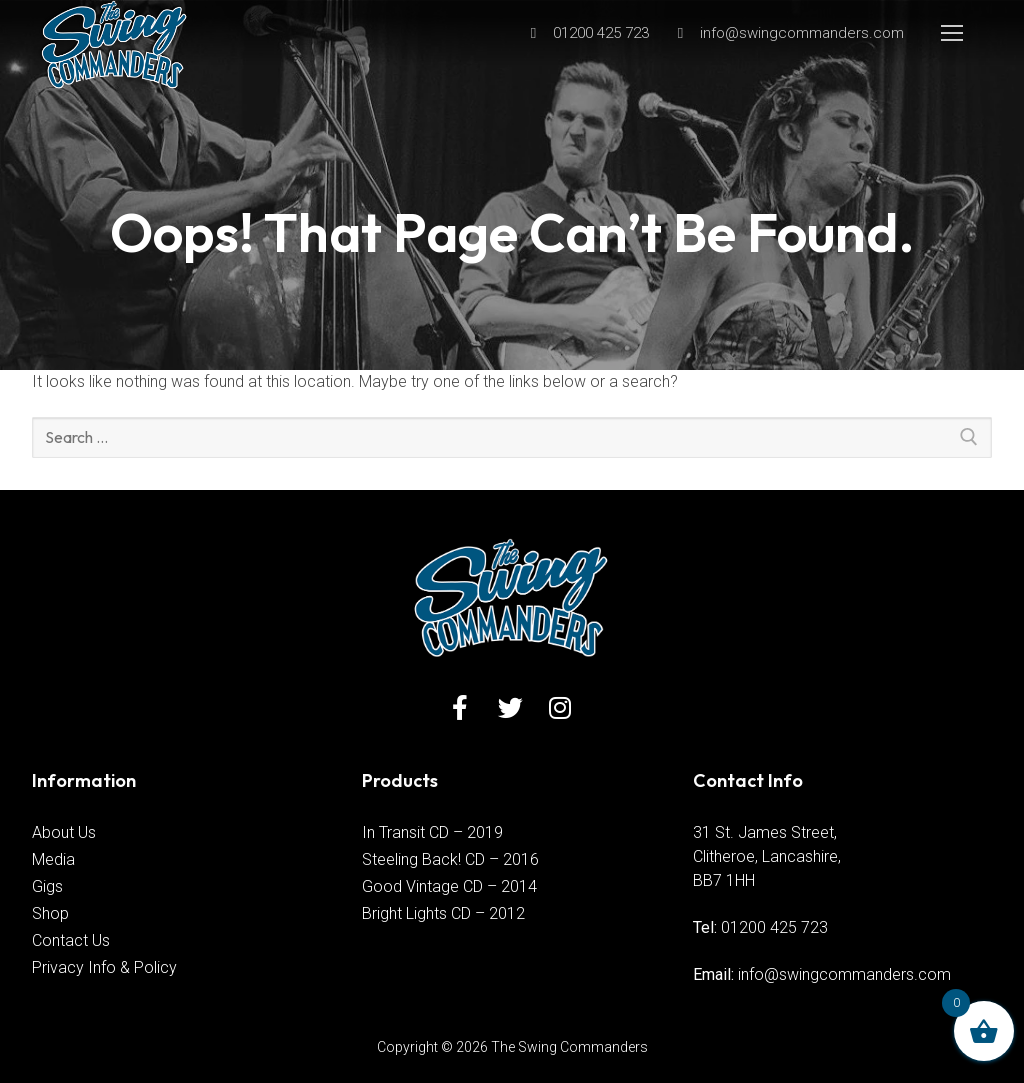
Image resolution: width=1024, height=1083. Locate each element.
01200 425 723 (774, 927)
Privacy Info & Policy (104, 967)
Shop (50, 913)
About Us (64, 832)
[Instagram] (560, 707)
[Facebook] (460, 707)
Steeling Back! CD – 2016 (450, 859)
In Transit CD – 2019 (432, 832)
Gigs (47, 886)
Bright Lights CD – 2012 (443, 913)
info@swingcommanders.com (844, 974)
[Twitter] (510, 707)
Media (53, 859)
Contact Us (71, 940)
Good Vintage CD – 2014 (449, 886)
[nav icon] (952, 33)
